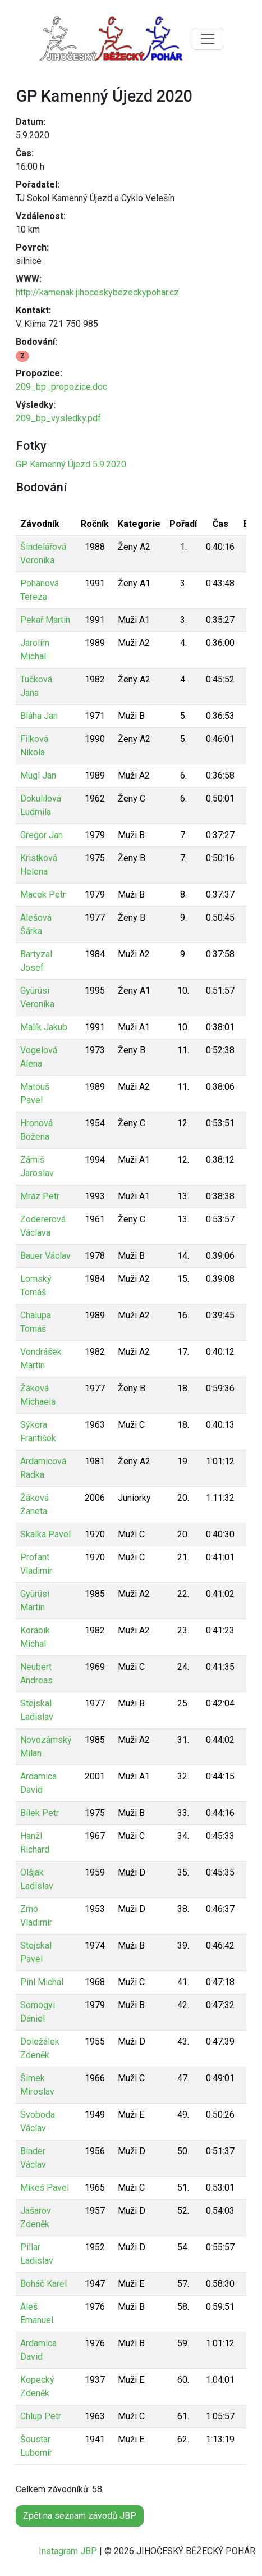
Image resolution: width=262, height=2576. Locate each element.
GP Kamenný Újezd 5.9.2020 (71, 464)
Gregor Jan (41, 835)
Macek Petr (43, 894)
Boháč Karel (43, 2283)
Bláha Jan (39, 716)
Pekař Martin (45, 620)
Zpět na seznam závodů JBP (79, 2515)
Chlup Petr (40, 2416)
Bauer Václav (45, 1255)
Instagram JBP (68, 2551)
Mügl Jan (38, 775)
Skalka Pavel (45, 1534)
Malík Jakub (43, 1027)
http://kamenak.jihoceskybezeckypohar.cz (97, 292)
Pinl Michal (41, 1982)
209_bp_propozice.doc (61, 386)
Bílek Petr (39, 1813)
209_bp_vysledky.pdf (58, 418)
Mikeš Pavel (44, 2187)
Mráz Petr (39, 1196)
